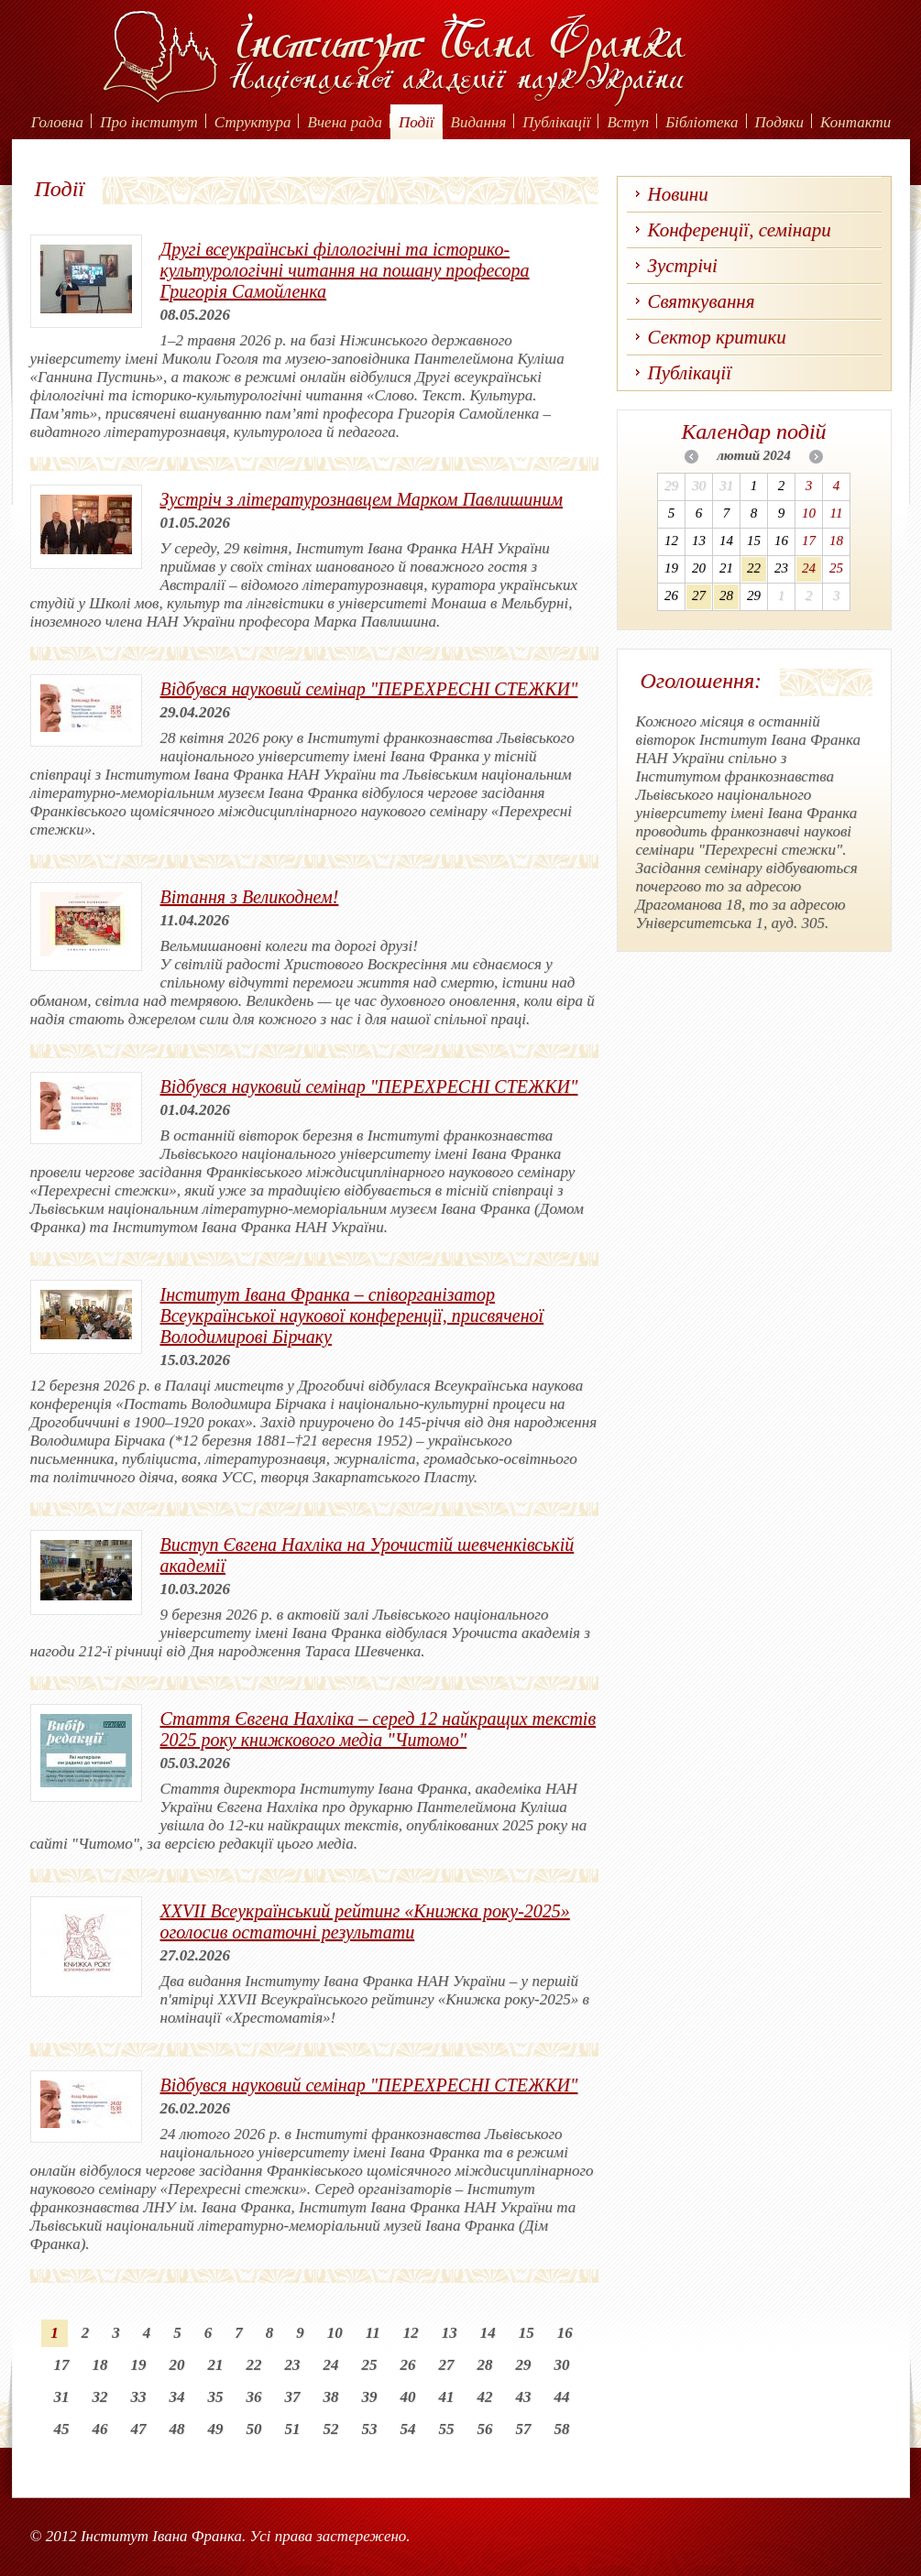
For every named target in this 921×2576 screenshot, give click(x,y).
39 (370, 2397)
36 (254, 2397)
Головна (57, 122)
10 (335, 2332)
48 (177, 2429)
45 (62, 2429)
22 (254, 2365)
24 (331, 2365)
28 (485, 2365)
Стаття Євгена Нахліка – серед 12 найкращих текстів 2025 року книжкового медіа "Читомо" (378, 1729)
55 (447, 2429)
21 (216, 2365)
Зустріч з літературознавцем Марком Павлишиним (362, 499)
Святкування (701, 301)
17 (62, 2365)
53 (370, 2429)
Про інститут (149, 122)
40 (408, 2397)
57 (524, 2429)
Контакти (855, 122)
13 (449, 2332)
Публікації (556, 122)
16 (565, 2332)
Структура (252, 122)
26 (408, 2365)
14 (488, 2332)
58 (562, 2429)
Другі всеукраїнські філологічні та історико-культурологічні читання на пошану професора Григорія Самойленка (345, 270)
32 (100, 2397)
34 (177, 2397)
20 (177, 2365)
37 (293, 2397)
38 (331, 2397)
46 (100, 2429)
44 (562, 2397)
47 (139, 2429)
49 (216, 2429)
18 (100, 2365)
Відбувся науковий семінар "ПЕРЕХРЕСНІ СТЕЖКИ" (369, 689)
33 (139, 2397)
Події (416, 122)
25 (370, 2365)
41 (447, 2397)
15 (526, 2332)
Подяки (780, 122)
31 (62, 2397)
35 (216, 2397)
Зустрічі (683, 266)
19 (139, 2365)
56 (485, 2429)
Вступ (628, 122)
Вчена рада (344, 122)
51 (293, 2429)
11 (373, 2332)
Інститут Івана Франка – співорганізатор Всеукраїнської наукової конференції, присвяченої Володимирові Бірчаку (352, 1315)
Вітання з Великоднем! (249, 897)
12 (411, 2332)
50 (254, 2429)
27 (447, 2365)
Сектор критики (717, 337)
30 (562, 2365)
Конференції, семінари (739, 230)
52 (331, 2429)
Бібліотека (701, 122)
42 (485, 2397)
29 (524, 2365)
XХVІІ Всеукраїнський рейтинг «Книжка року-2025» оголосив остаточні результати (365, 1921)
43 (524, 2397)
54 (408, 2429)
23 (293, 2365)
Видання (479, 122)
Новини (678, 194)
